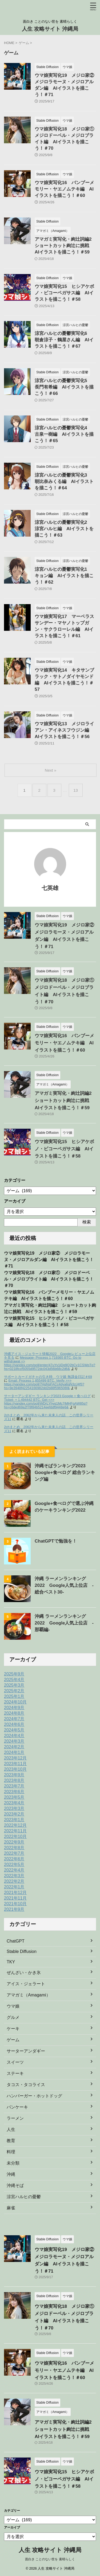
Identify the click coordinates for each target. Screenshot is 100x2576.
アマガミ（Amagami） (28, 1995)
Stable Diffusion (22, 1951)
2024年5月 (14, 1730)
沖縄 (11, 2174)
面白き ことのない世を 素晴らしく (50, 2559)
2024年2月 (14, 1747)
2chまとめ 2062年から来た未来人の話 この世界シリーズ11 (48, 1417)
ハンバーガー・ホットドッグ (34, 2096)
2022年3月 (14, 1875)
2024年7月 (14, 1719)
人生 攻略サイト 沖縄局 (50, 29)
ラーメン (15, 2118)
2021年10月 (15, 1903)
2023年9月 (14, 1775)
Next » (50, 770)
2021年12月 (15, 1892)
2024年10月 (15, 1702)
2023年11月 (15, 1763)
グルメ (13, 2017)
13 (75, 790)
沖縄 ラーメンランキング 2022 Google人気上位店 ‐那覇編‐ (64, 1623)
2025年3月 (14, 1685)
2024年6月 (14, 1724)
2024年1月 (14, 1752)
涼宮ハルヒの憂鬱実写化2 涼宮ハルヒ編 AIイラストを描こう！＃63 (64, 529)
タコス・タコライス (26, 2084)
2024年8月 (14, 1713)
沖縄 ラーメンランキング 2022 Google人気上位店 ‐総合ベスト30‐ (64, 1585)
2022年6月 (14, 1859)
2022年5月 (14, 1864)
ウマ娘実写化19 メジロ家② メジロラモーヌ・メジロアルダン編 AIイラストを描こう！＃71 (49, 1259)
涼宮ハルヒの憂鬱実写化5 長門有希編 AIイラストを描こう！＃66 (64, 387)
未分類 (13, 2163)
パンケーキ (17, 2107)
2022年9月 (14, 1842)
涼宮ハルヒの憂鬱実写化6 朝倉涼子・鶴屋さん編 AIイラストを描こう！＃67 (64, 340)
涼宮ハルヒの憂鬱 (24, 2196)
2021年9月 (14, 1909)
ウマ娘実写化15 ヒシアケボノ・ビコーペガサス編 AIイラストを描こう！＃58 (64, 293)
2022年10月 (15, 1836)
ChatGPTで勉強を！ (56, 1541)
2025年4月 (14, 1679)
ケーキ (13, 2028)
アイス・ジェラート (26, 1983)
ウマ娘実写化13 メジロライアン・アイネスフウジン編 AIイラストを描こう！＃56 (64, 730)
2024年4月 (14, 1735)
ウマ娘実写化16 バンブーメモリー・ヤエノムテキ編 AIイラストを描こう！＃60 (64, 189)
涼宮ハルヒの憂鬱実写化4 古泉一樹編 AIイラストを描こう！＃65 (64, 434)
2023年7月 (14, 1786)
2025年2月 (14, 1691)
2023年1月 (14, 1819)
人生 (11, 2129)
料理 (11, 2152)
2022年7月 (14, 1853)
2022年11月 (15, 1831)
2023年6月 (14, 1791)
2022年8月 (14, 1847)
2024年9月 (14, 1707)
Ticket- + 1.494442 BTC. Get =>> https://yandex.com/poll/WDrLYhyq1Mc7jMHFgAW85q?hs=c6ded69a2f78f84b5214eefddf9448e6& (45, 1403)
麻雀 (11, 2208)
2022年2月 (14, 1881)
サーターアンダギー (26, 2051)
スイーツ (15, 2062)
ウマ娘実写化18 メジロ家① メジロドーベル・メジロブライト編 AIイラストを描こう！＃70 (49, 1279)
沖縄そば (15, 2185)
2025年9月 (14, 1674)
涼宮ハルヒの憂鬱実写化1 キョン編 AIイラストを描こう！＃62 (64, 576)
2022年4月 (14, 1870)
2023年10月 (15, 1769)
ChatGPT (16, 1941)
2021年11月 (15, 1898)
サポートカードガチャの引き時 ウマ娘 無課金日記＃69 (48, 1377)
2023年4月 (14, 1803)
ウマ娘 (13, 2006)
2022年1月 (14, 1887)
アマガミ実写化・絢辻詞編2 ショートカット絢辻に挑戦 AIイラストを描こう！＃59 (65, 246)
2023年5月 (14, 1797)
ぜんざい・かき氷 (24, 1972)
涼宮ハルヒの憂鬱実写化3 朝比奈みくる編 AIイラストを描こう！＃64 (64, 481)
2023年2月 (14, 1814)
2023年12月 (15, 1758)
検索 (86, 1222)
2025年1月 (14, 1696)
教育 (11, 2140)
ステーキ (15, 2073)
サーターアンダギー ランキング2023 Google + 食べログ (47, 1396)
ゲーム (13, 2040)
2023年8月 (14, 1780)
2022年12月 (15, 1825)
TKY (11, 1962)
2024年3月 (14, 1741)
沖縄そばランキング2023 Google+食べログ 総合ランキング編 (65, 1472)
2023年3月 (14, 1808)
